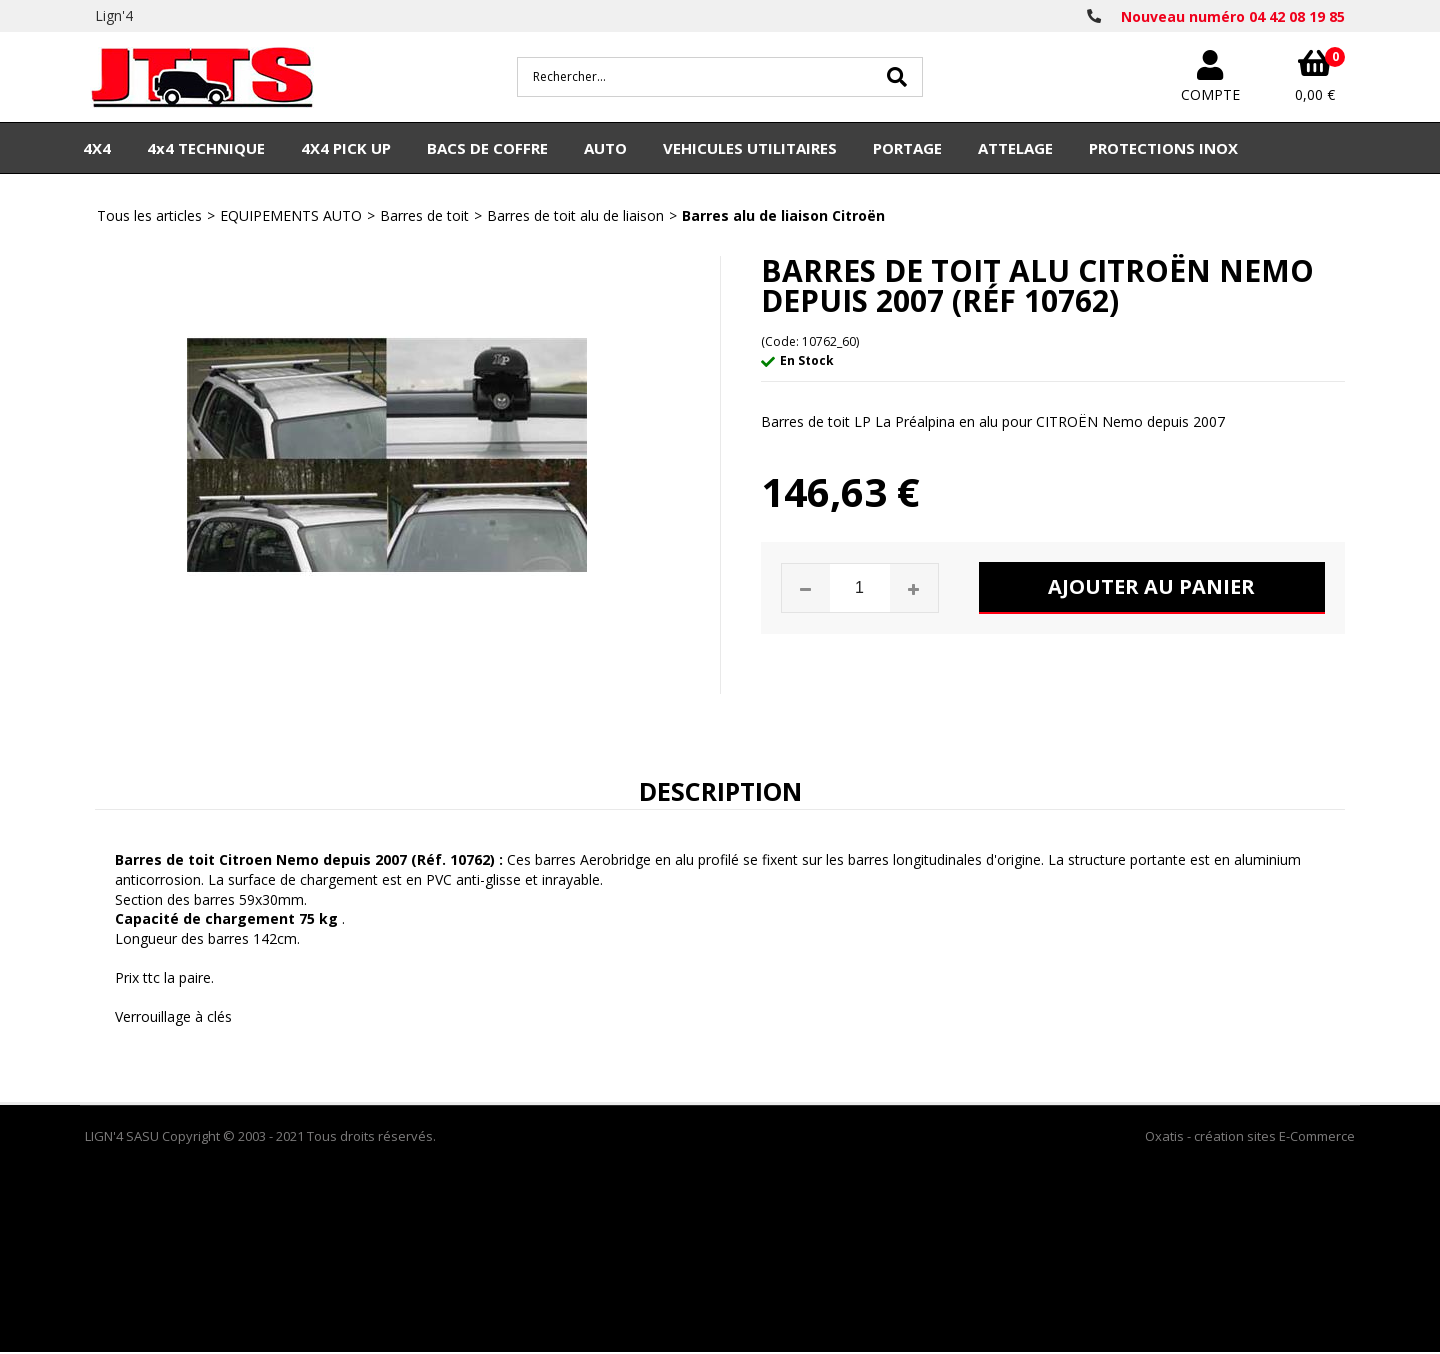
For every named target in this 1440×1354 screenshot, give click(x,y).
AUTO (605, 148)
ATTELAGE (1015, 148)
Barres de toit (424, 215)
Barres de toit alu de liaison (575, 215)
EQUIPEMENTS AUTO (291, 215)
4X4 (97, 148)
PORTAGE (907, 148)
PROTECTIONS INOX (1163, 148)
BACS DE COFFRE (487, 148)
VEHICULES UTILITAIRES (750, 148)
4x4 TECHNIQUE (206, 148)
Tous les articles (149, 215)
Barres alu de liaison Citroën (783, 215)
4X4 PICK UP (346, 148)
